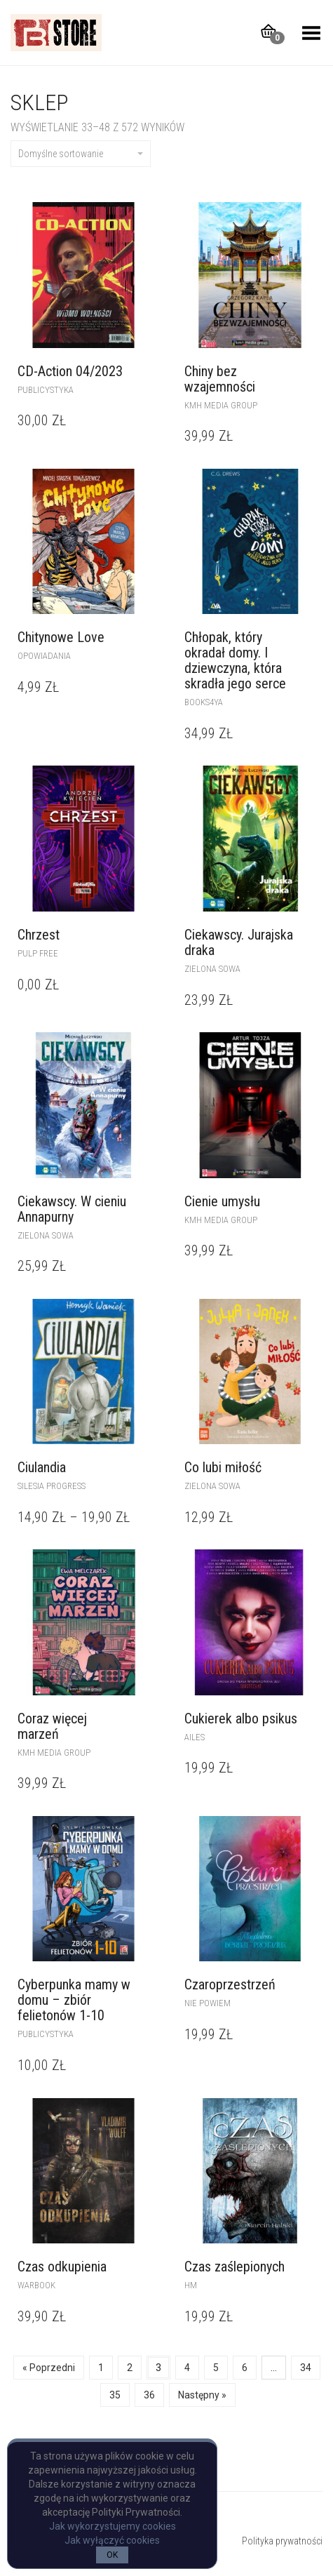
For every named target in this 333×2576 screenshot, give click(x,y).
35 (115, 2395)
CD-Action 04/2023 (70, 371)
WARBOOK (36, 2285)
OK (112, 2555)
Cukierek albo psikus (240, 1718)
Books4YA (203, 702)
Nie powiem (207, 2003)
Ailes (194, 1737)
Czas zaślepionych (234, 2266)
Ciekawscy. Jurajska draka (238, 942)
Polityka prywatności (282, 2541)
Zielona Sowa (212, 968)
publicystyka (46, 390)
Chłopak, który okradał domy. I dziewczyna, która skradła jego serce (235, 660)
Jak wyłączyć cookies (112, 2540)
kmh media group (220, 405)
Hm (190, 2285)
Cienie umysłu (222, 1201)
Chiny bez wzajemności (219, 379)
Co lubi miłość (222, 1467)
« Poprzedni (48, 2367)
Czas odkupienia (62, 2266)
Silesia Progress (52, 1486)
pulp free (38, 953)
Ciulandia (42, 1467)
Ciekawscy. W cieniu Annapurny (72, 1209)
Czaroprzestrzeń (230, 1984)
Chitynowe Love (61, 637)
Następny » (202, 2395)
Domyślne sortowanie (80, 153)
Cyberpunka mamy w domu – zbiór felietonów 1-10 (74, 2000)
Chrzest (39, 934)
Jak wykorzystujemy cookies (112, 2526)
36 (149, 2395)
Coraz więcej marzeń (52, 1726)
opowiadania (44, 655)
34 (305, 2367)
